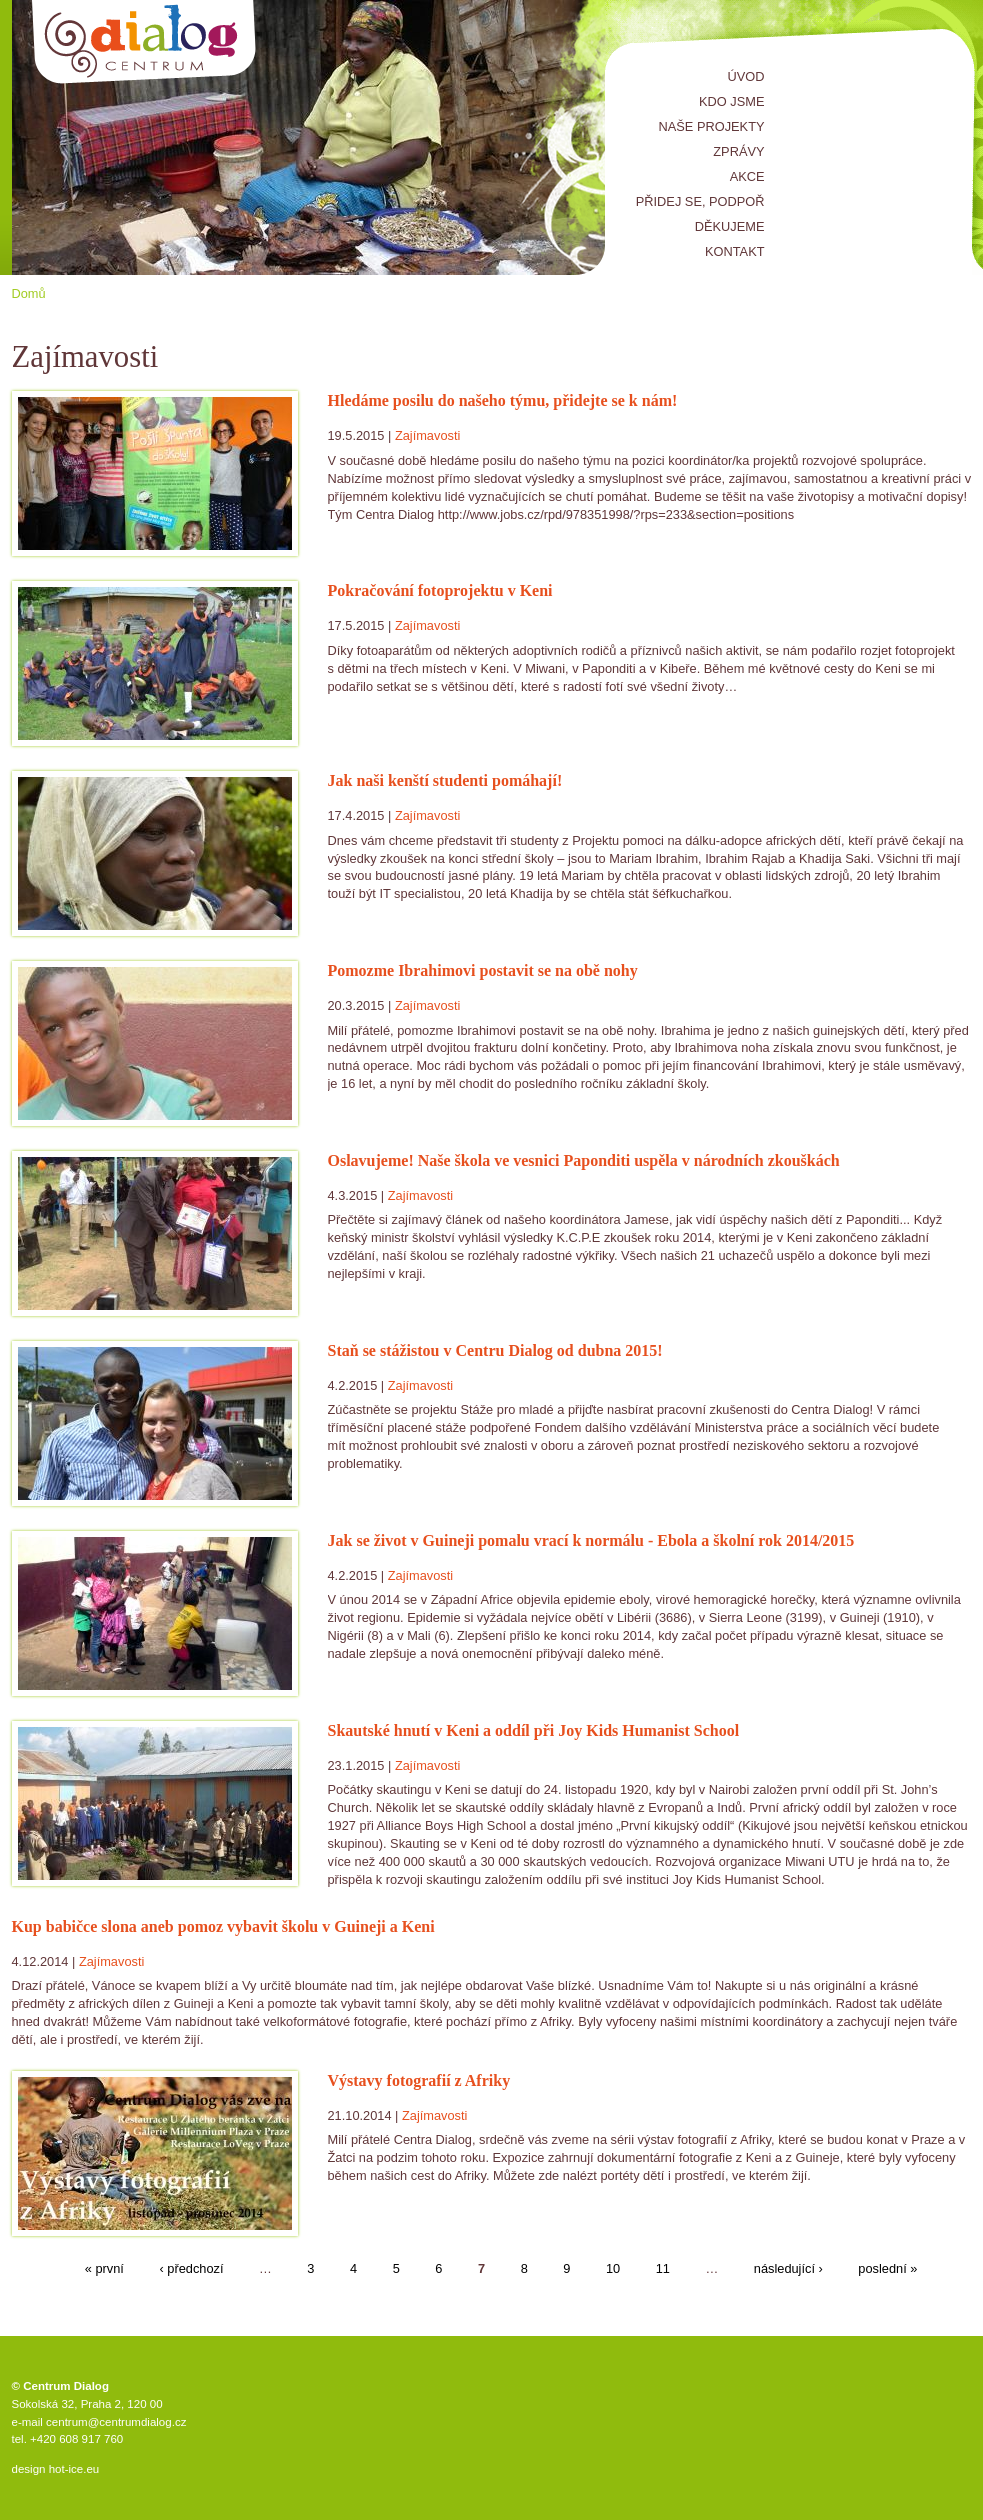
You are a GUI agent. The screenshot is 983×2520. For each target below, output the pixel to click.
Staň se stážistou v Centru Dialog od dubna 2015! (495, 1350)
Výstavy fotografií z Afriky (419, 2080)
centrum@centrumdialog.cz (116, 2422)
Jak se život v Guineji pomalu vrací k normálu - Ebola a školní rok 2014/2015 (591, 1540)
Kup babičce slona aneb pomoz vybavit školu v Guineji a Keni (223, 1926)
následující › (788, 2269)
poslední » (887, 2269)
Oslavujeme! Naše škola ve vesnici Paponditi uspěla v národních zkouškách (584, 1160)
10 (613, 2269)
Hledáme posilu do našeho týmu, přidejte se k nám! (503, 400)
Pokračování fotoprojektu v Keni (440, 590)
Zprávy (738, 151)
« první (104, 2269)
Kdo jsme (731, 101)
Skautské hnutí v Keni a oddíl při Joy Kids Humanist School (534, 1730)
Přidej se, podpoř (700, 201)
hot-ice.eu (74, 2469)
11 (663, 2269)
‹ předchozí (191, 2269)
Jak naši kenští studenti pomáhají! (445, 780)
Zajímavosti (427, 435)
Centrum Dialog (144, 42)
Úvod (746, 76)
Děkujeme (730, 226)
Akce (747, 176)
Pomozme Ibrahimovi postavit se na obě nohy (483, 970)
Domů (29, 293)
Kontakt (735, 251)
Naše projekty (712, 126)
